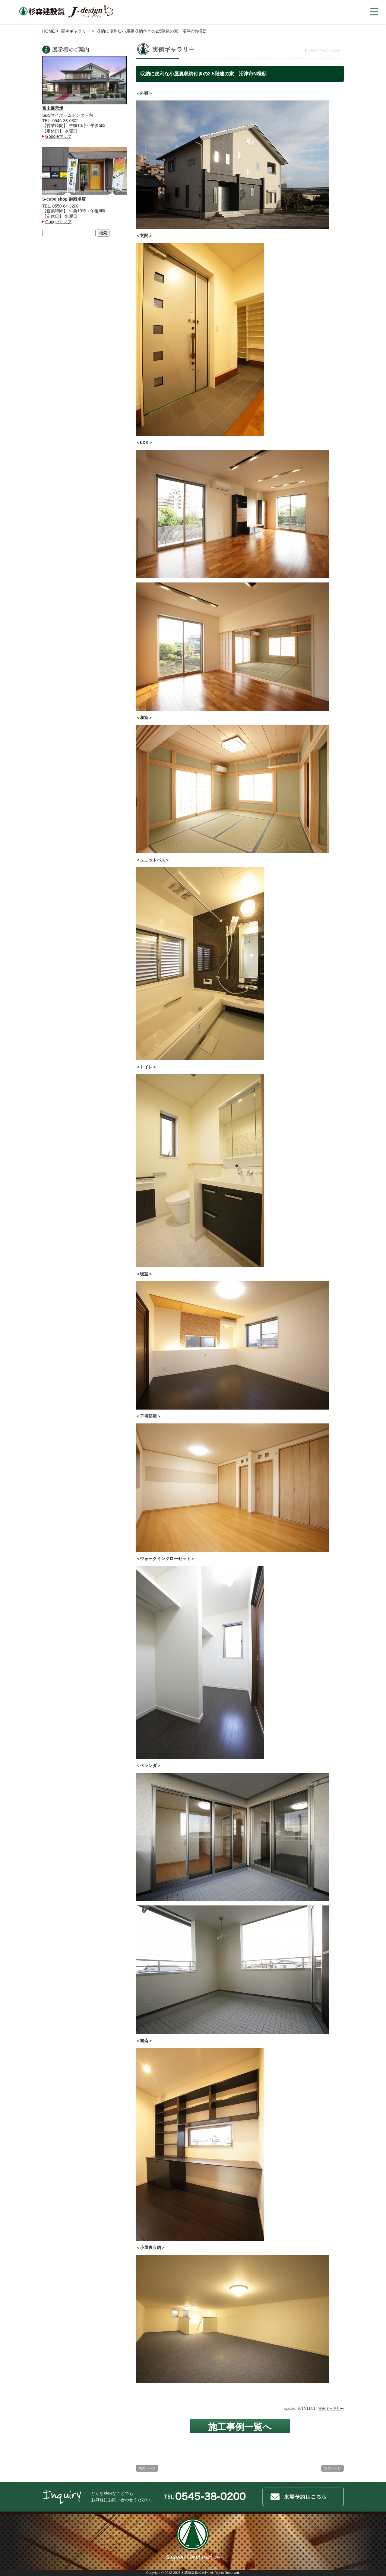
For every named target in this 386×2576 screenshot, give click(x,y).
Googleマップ (58, 136)
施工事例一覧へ (240, 2427)
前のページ (147, 2468)
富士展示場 (52, 108)
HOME (48, 31)
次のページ (332, 2468)
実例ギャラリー (75, 31)
